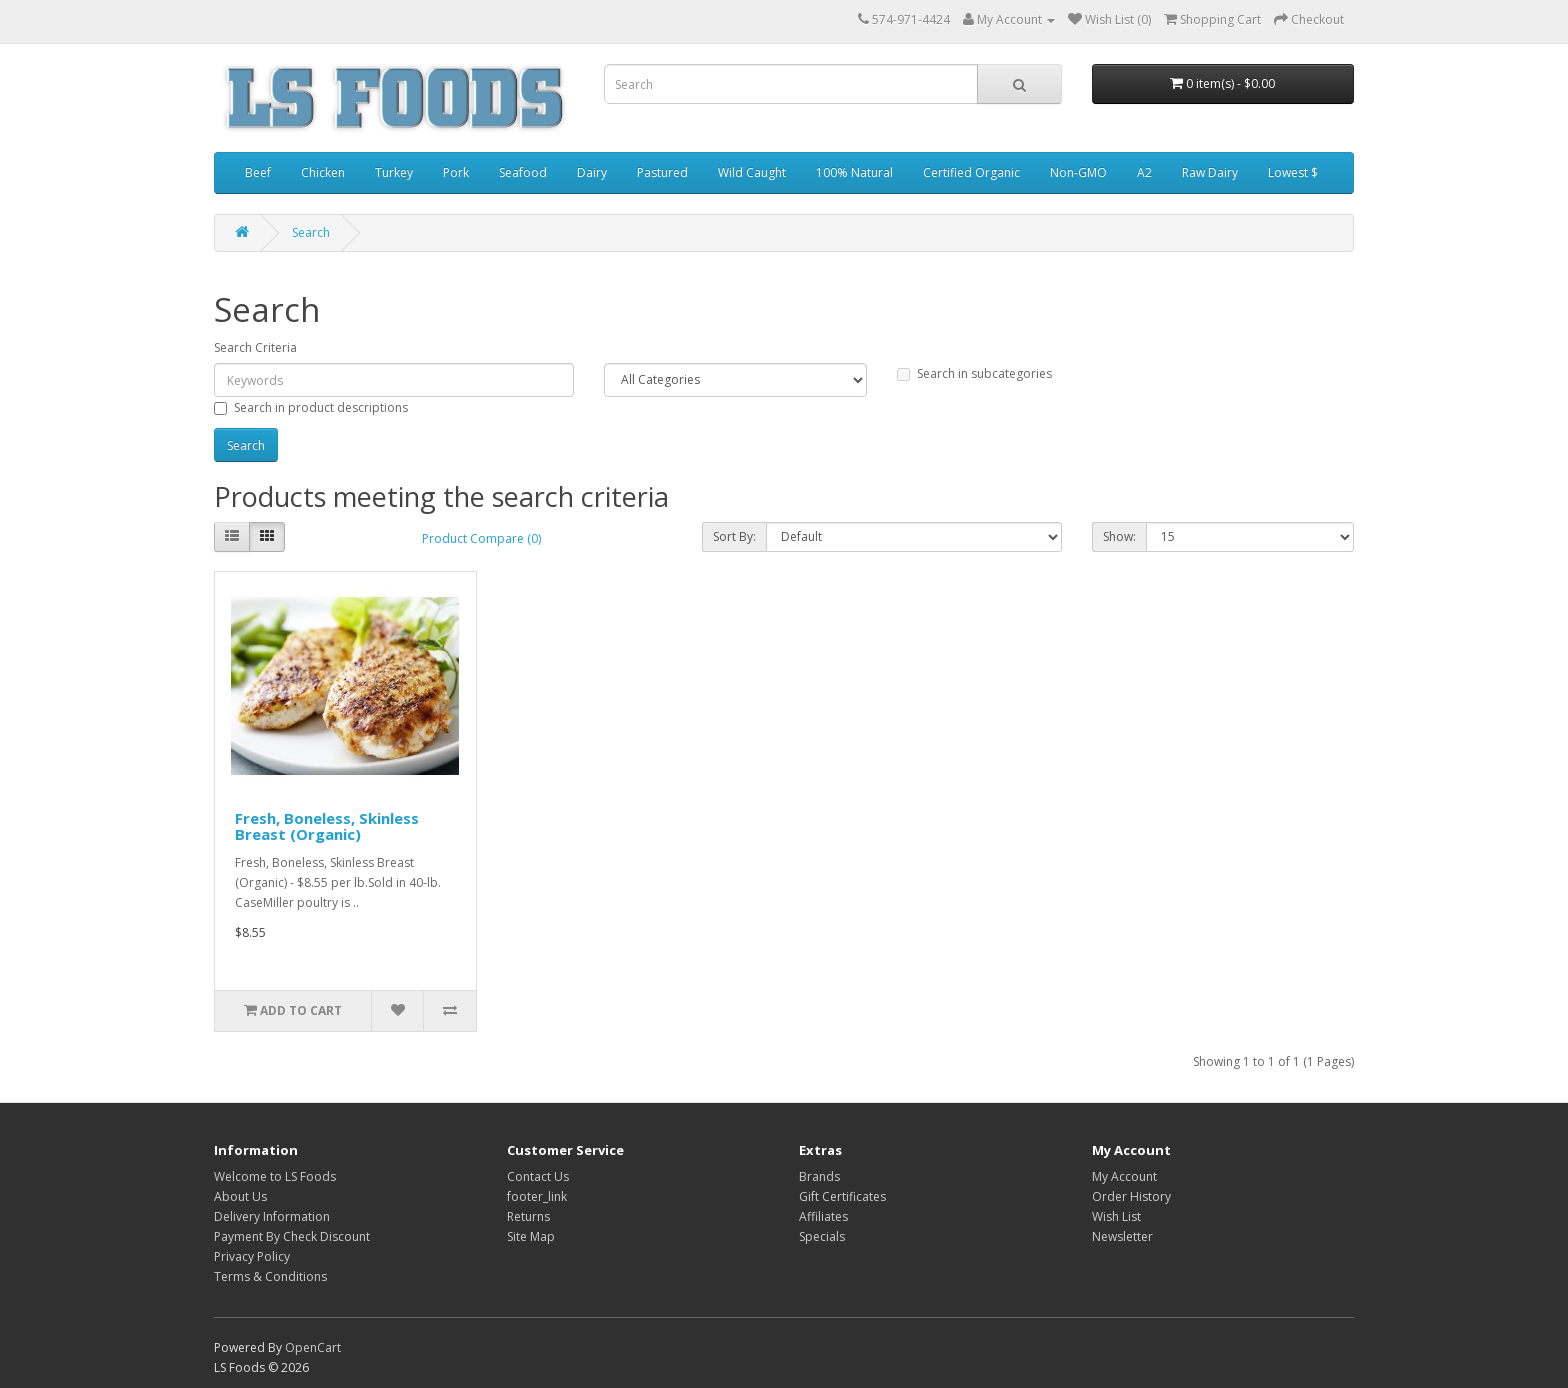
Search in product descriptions (311, 407)
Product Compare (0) (481, 538)
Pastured (662, 172)
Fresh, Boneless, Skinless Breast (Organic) (327, 826)
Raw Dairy (1210, 172)
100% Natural (854, 172)
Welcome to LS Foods (275, 1176)
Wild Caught (752, 172)
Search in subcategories (974, 373)
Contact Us (538, 1176)
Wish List (1116, 1216)
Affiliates (823, 1216)
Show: (1119, 536)
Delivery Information (272, 1216)
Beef (258, 172)
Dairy (592, 172)
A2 (1144, 172)
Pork (456, 172)
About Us (240, 1196)
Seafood (523, 172)
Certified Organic (971, 172)
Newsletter (1122, 1236)
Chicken (323, 172)
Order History (1131, 1196)
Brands (819, 1176)
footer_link (537, 1196)
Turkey (394, 172)
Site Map (531, 1236)
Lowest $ (1293, 172)
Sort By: (734, 536)
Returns (528, 1216)
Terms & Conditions (270, 1276)
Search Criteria (255, 347)
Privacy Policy (252, 1256)
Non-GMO (1078, 172)
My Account (1124, 1176)
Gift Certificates (842, 1196)
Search (311, 232)
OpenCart (313, 1347)
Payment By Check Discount (292, 1236)
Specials (822, 1236)
